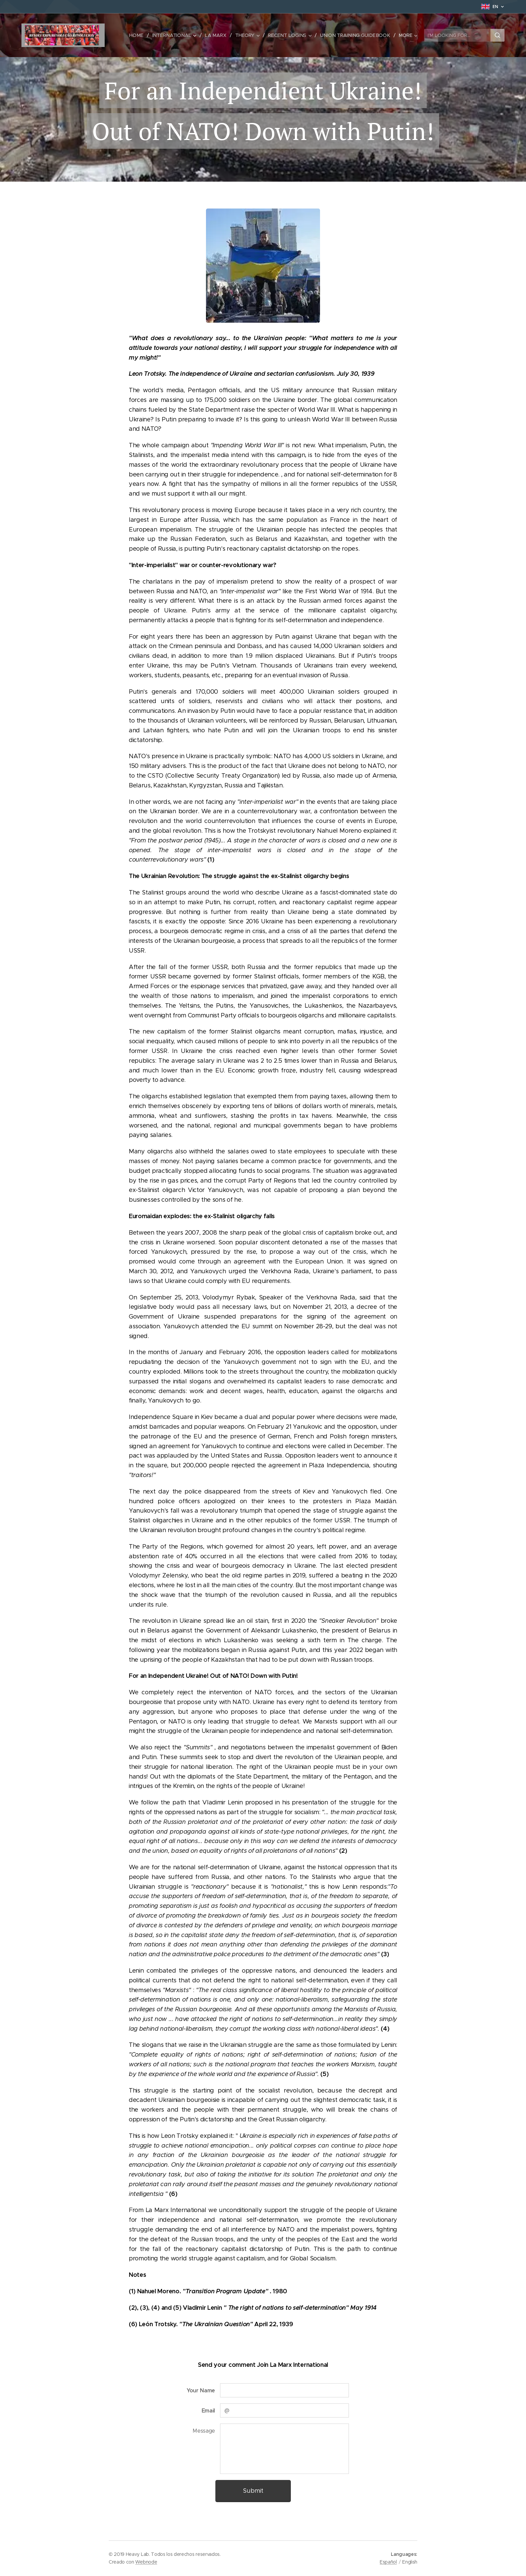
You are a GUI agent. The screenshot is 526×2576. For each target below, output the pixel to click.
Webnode (146, 2562)
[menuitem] (142, 35)
